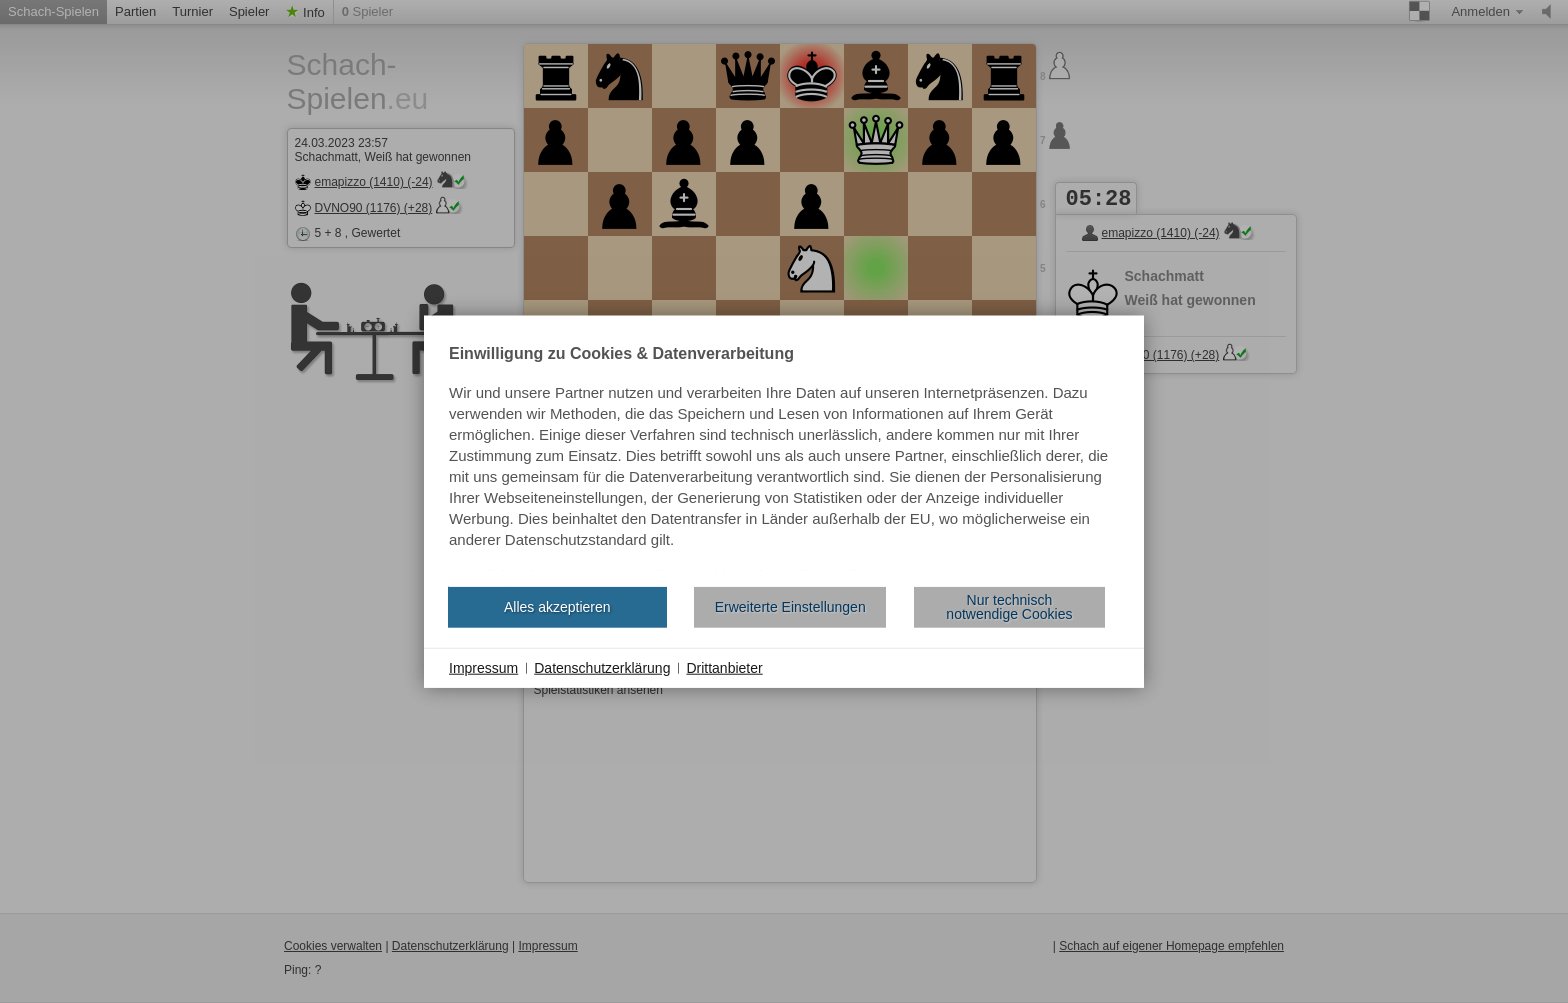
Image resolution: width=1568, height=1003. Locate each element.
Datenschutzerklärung (602, 667)
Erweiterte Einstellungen (790, 607)
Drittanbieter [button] (724, 667)
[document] (784, 458)
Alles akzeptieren (557, 607)
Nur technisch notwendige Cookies (1009, 607)
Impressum (483, 667)
